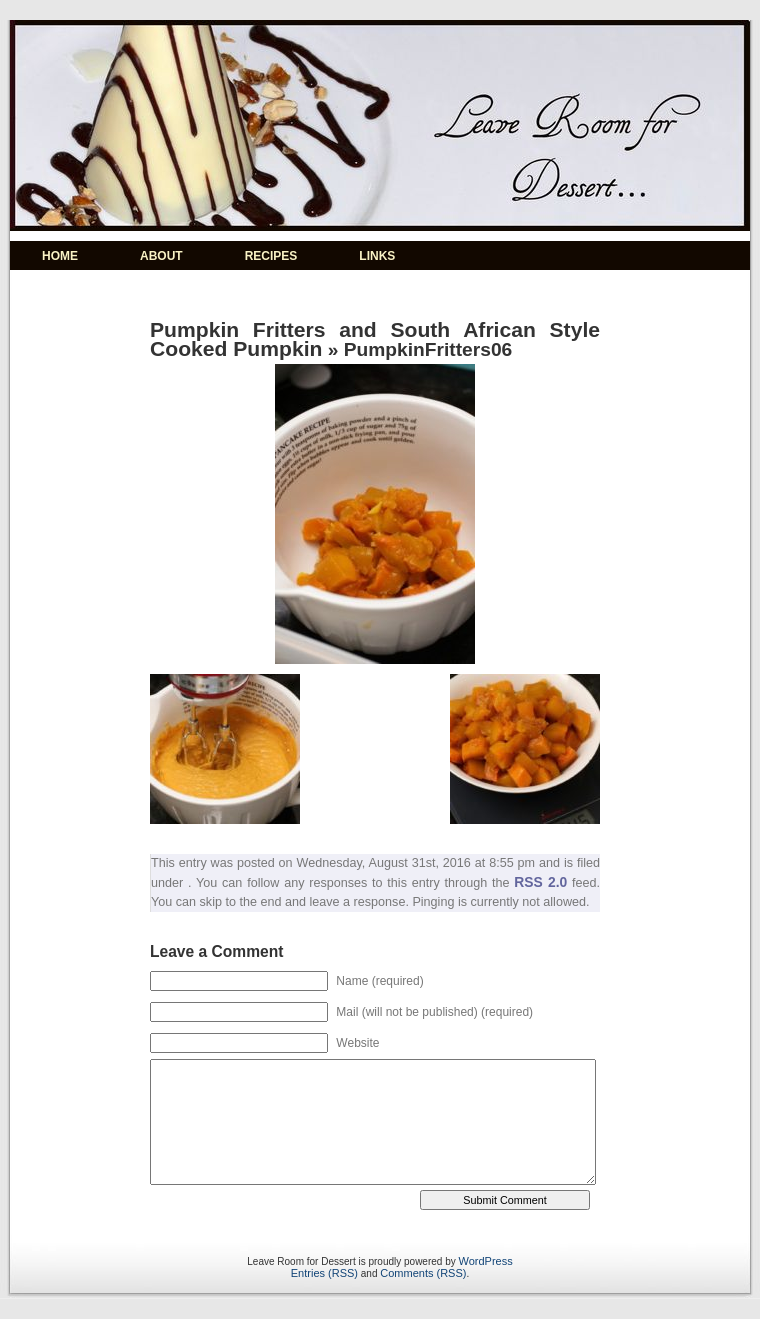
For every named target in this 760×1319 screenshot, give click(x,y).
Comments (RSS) (423, 1273)
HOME (60, 256)
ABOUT (161, 256)
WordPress (486, 1261)
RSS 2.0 (540, 882)
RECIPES (271, 256)
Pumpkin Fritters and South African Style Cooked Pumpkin (375, 339)
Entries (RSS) (324, 1273)
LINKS (377, 256)
